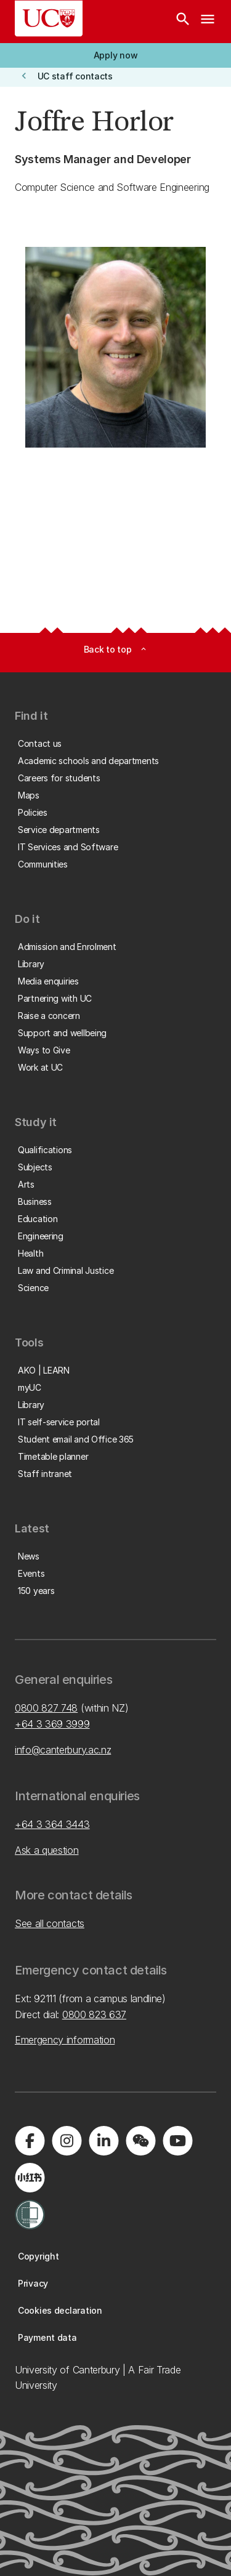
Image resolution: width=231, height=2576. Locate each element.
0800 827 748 (46, 1708)
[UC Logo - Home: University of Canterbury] (49, 18)
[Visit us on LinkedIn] (103, 2140)
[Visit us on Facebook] (29, 2140)
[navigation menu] (207, 21)
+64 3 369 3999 (52, 1724)
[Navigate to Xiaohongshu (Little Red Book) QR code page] (29, 2177)
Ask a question (47, 1850)
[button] (115, 55)
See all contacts (49, 1923)
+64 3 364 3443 (52, 1824)
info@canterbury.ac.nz (63, 1750)
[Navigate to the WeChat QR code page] (140, 2140)
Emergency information (65, 2040)
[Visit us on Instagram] (66, 2140)
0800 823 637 (94, 2014)
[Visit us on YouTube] (177, 2140)
